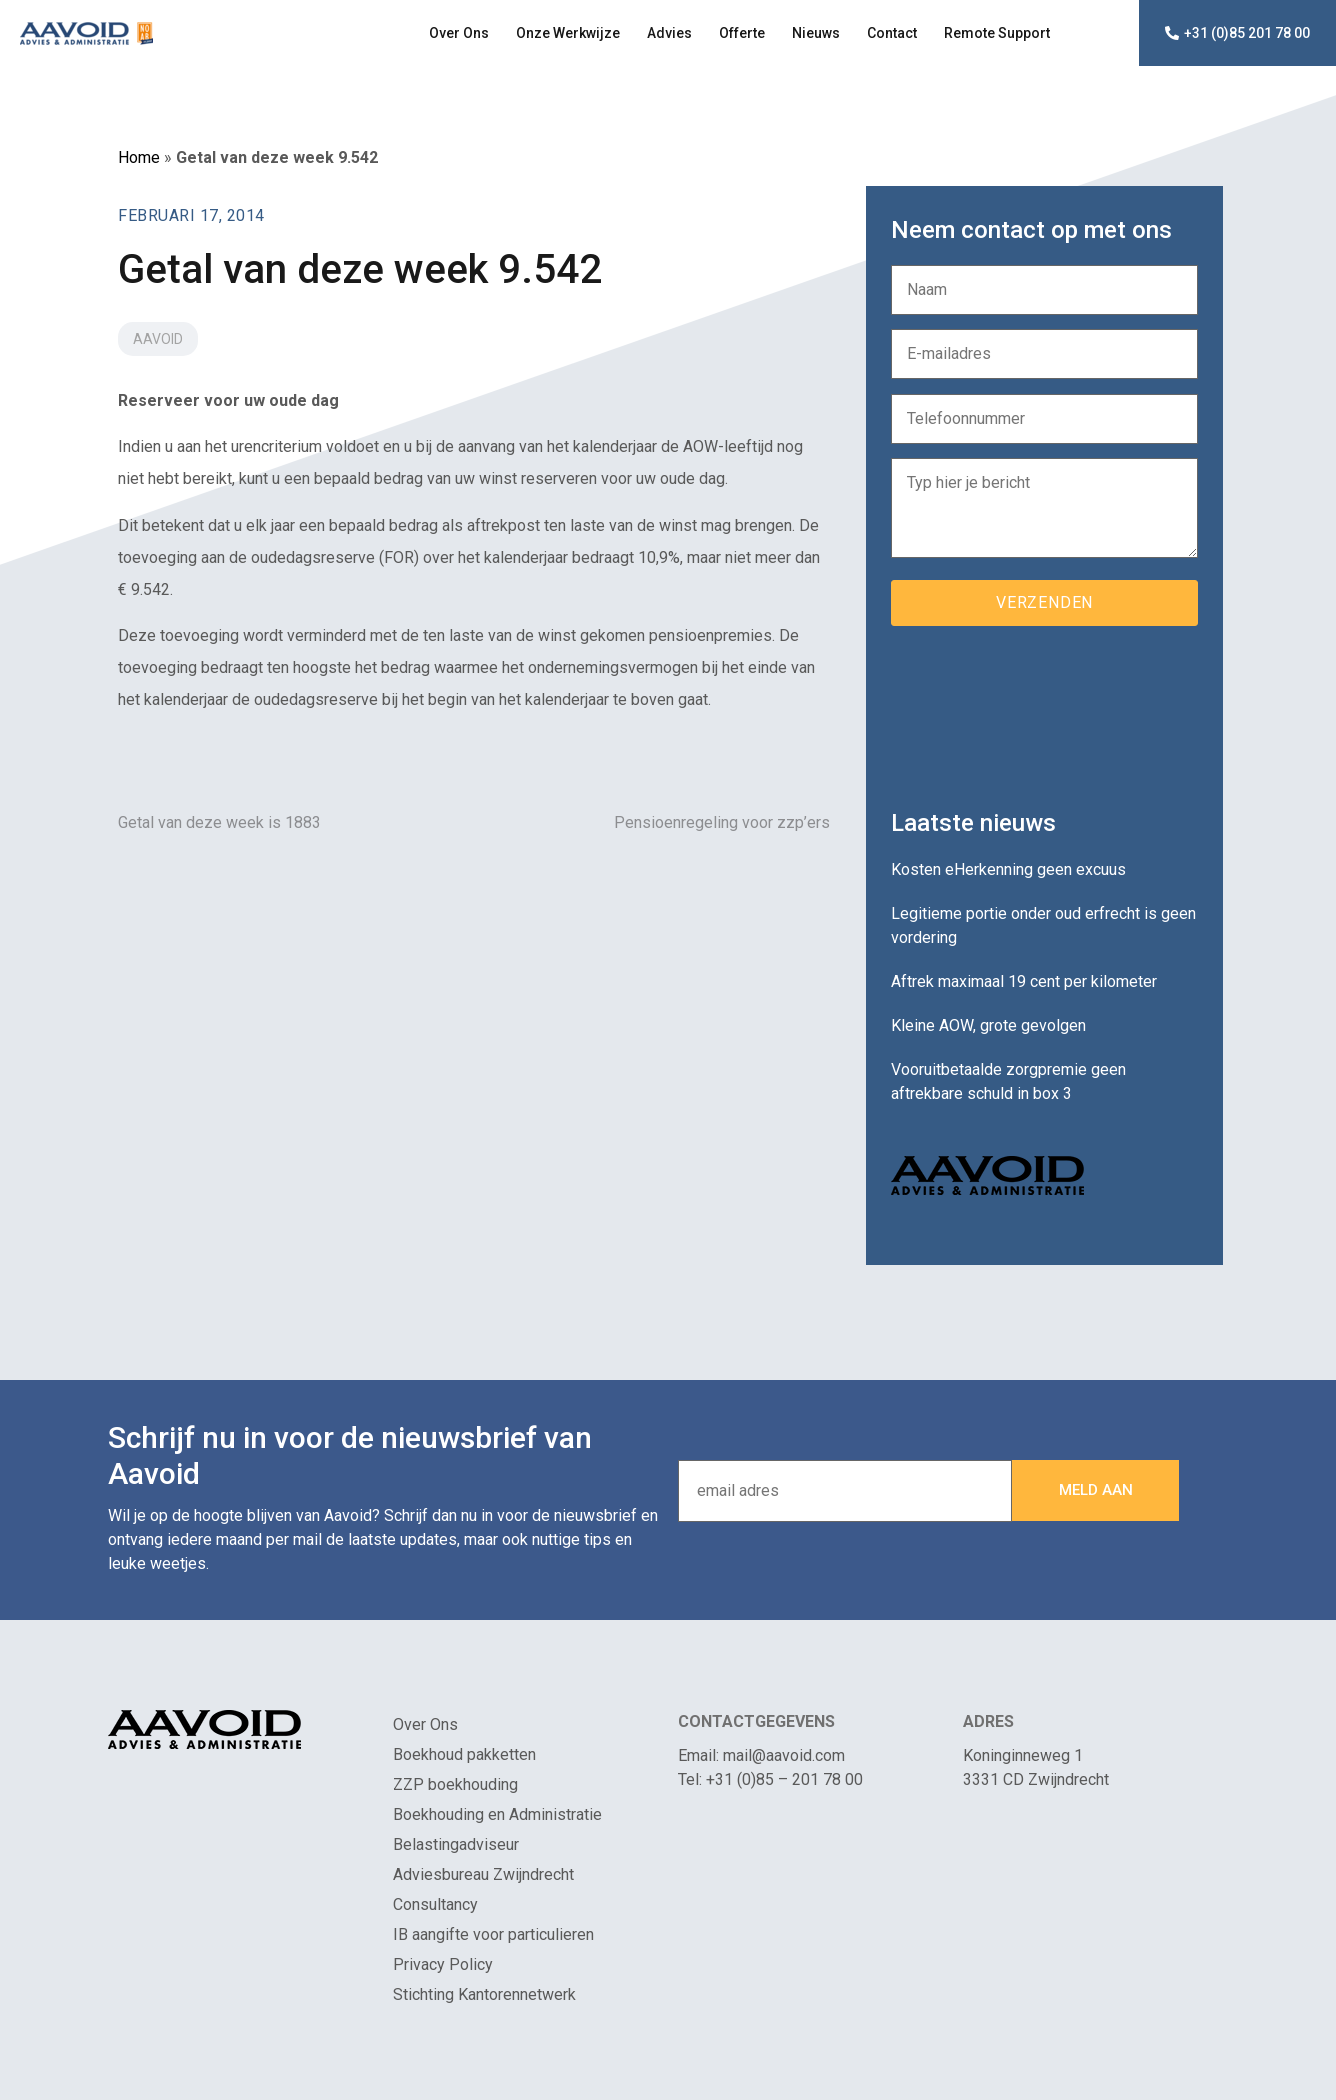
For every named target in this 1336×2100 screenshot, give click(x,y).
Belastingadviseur (456, 1844)
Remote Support (997, 33)
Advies (669, 33)
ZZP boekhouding (455, 1784)
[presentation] (1043, 710)
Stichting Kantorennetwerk (484, 1994)
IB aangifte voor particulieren (493, 1934)
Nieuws (816, 33)
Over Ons (459, 33)
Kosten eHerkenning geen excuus (1008, 869)
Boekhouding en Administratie (497, 1814)
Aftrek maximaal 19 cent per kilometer (1024, 981)
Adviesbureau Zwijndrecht (483, 1874)
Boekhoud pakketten (464, 1754)
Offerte (742, 33)
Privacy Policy (443, 1964)
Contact (892, 33)
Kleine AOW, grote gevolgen (988, 1025)
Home (139, 157)
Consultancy (435, 1904)
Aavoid (158, 339)
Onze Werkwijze (568, 33)
